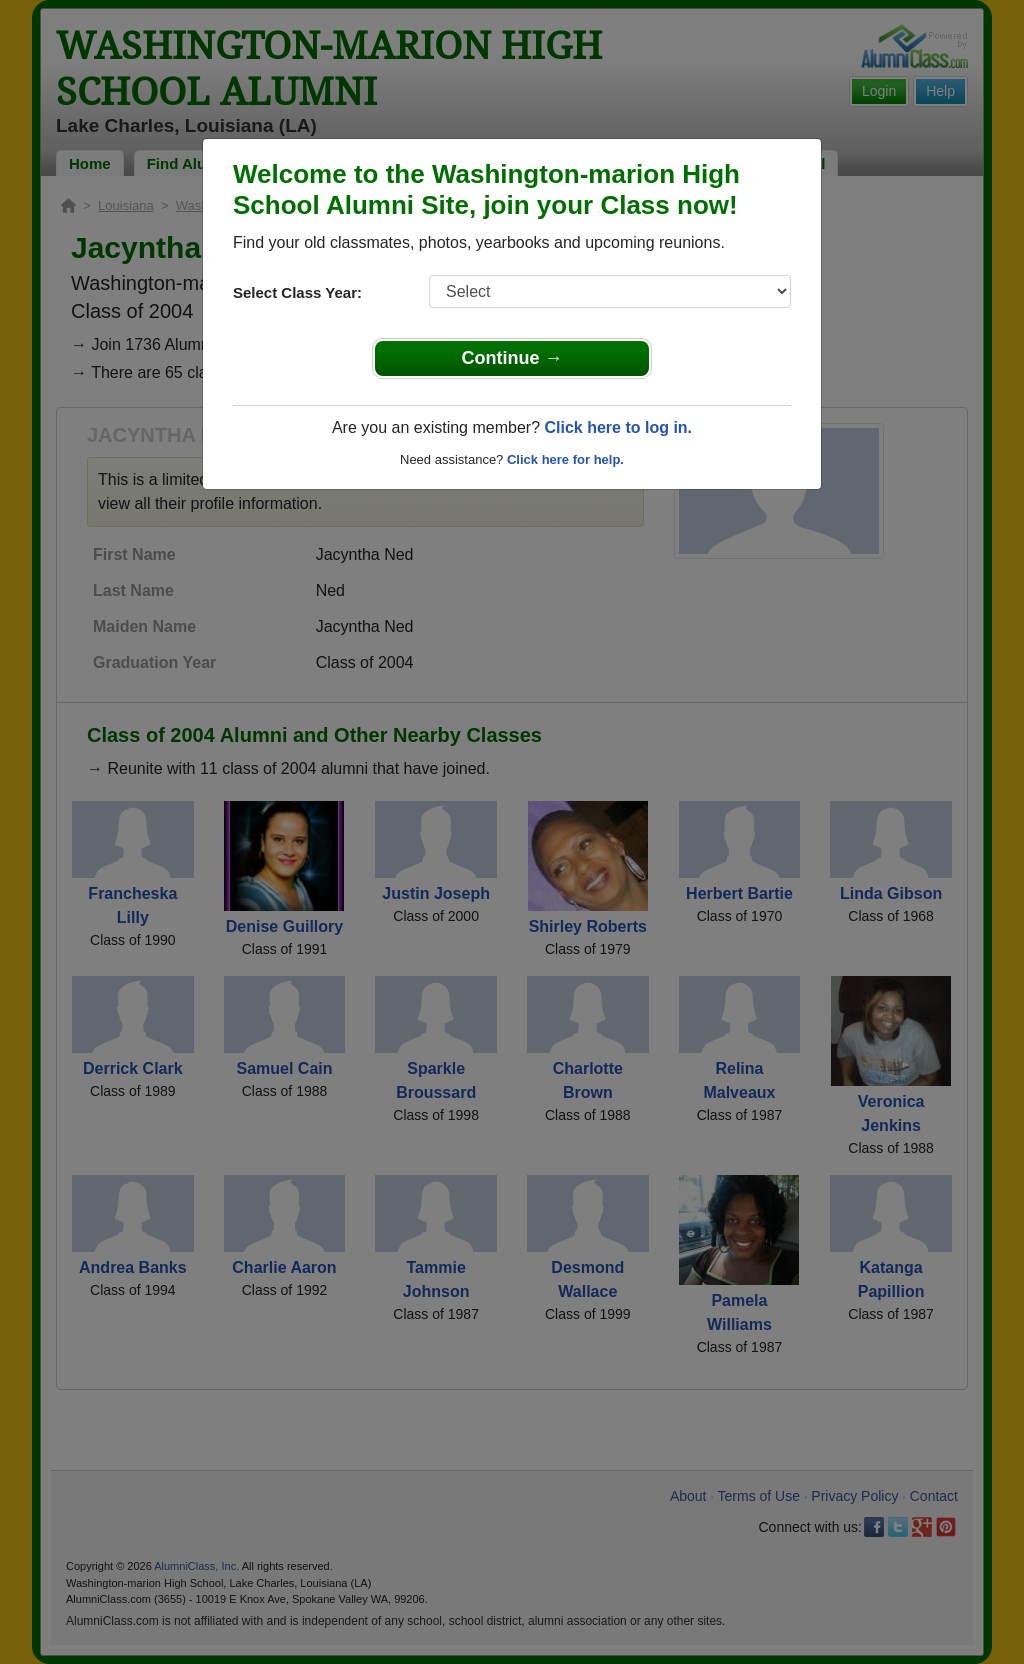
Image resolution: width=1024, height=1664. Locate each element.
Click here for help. (565, 459)
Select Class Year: (297, 292)
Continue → (512, 358)
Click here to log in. (618, 427)
